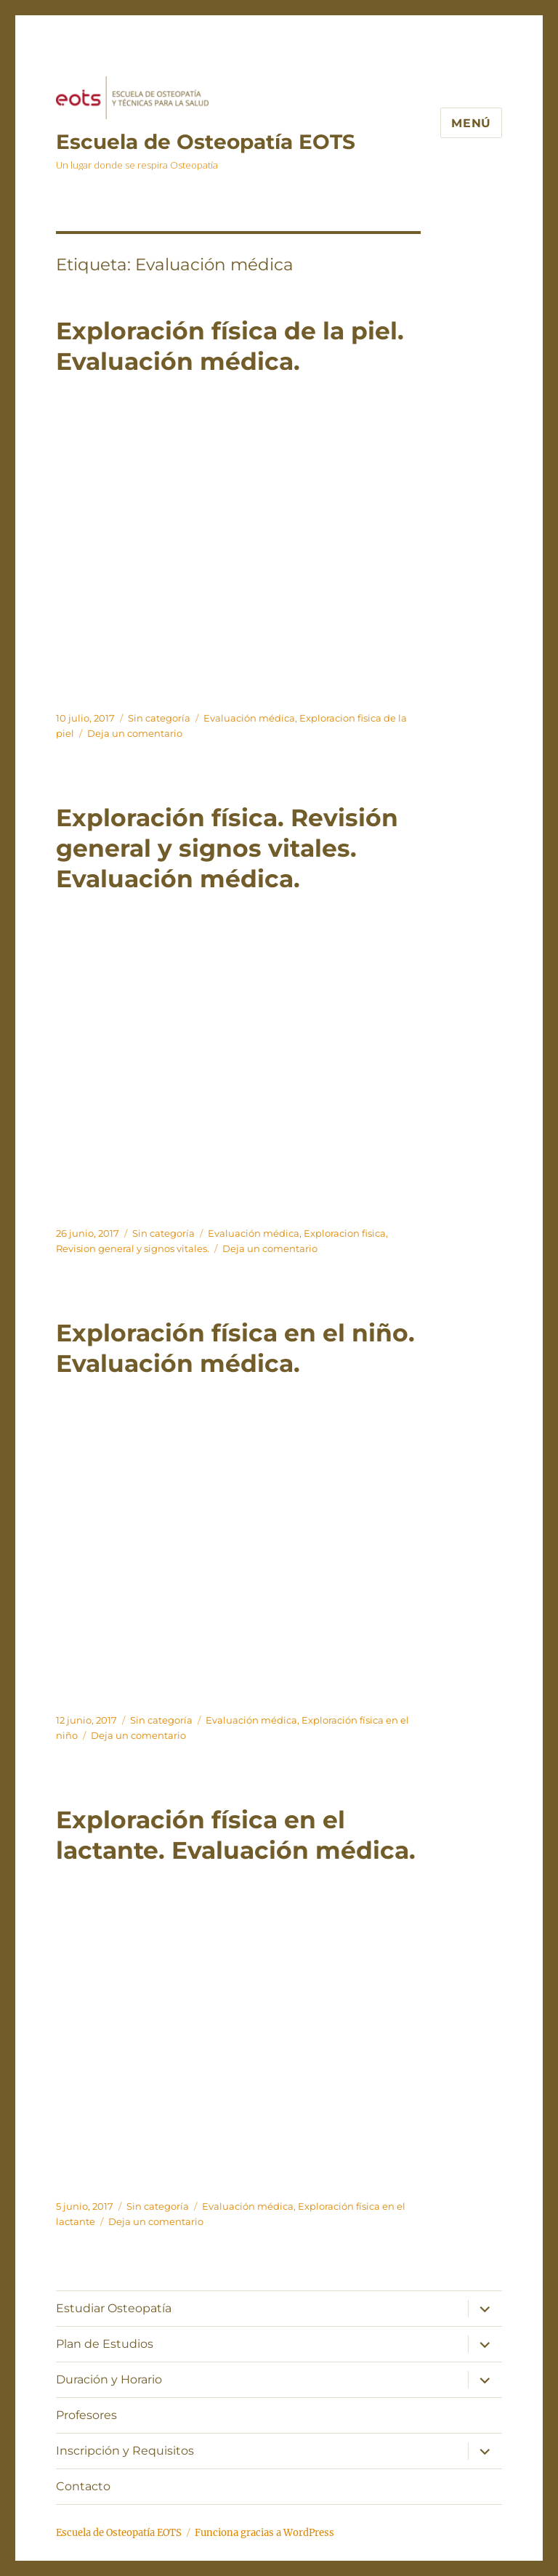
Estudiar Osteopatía (113, 2308)
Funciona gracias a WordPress (264, 2533)
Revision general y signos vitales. (132, 1248)
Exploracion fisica (345, 1233)
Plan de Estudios (104, 2344)
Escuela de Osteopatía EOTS (205, 141)
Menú (471, 123)
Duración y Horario (109, 2379)
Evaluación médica (249, 718)
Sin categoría (159, 718)
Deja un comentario (134, 733)
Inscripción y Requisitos (125, 2451)
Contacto (83, 2486)
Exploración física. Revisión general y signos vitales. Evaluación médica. (227, 848)
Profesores (86, 2415)
